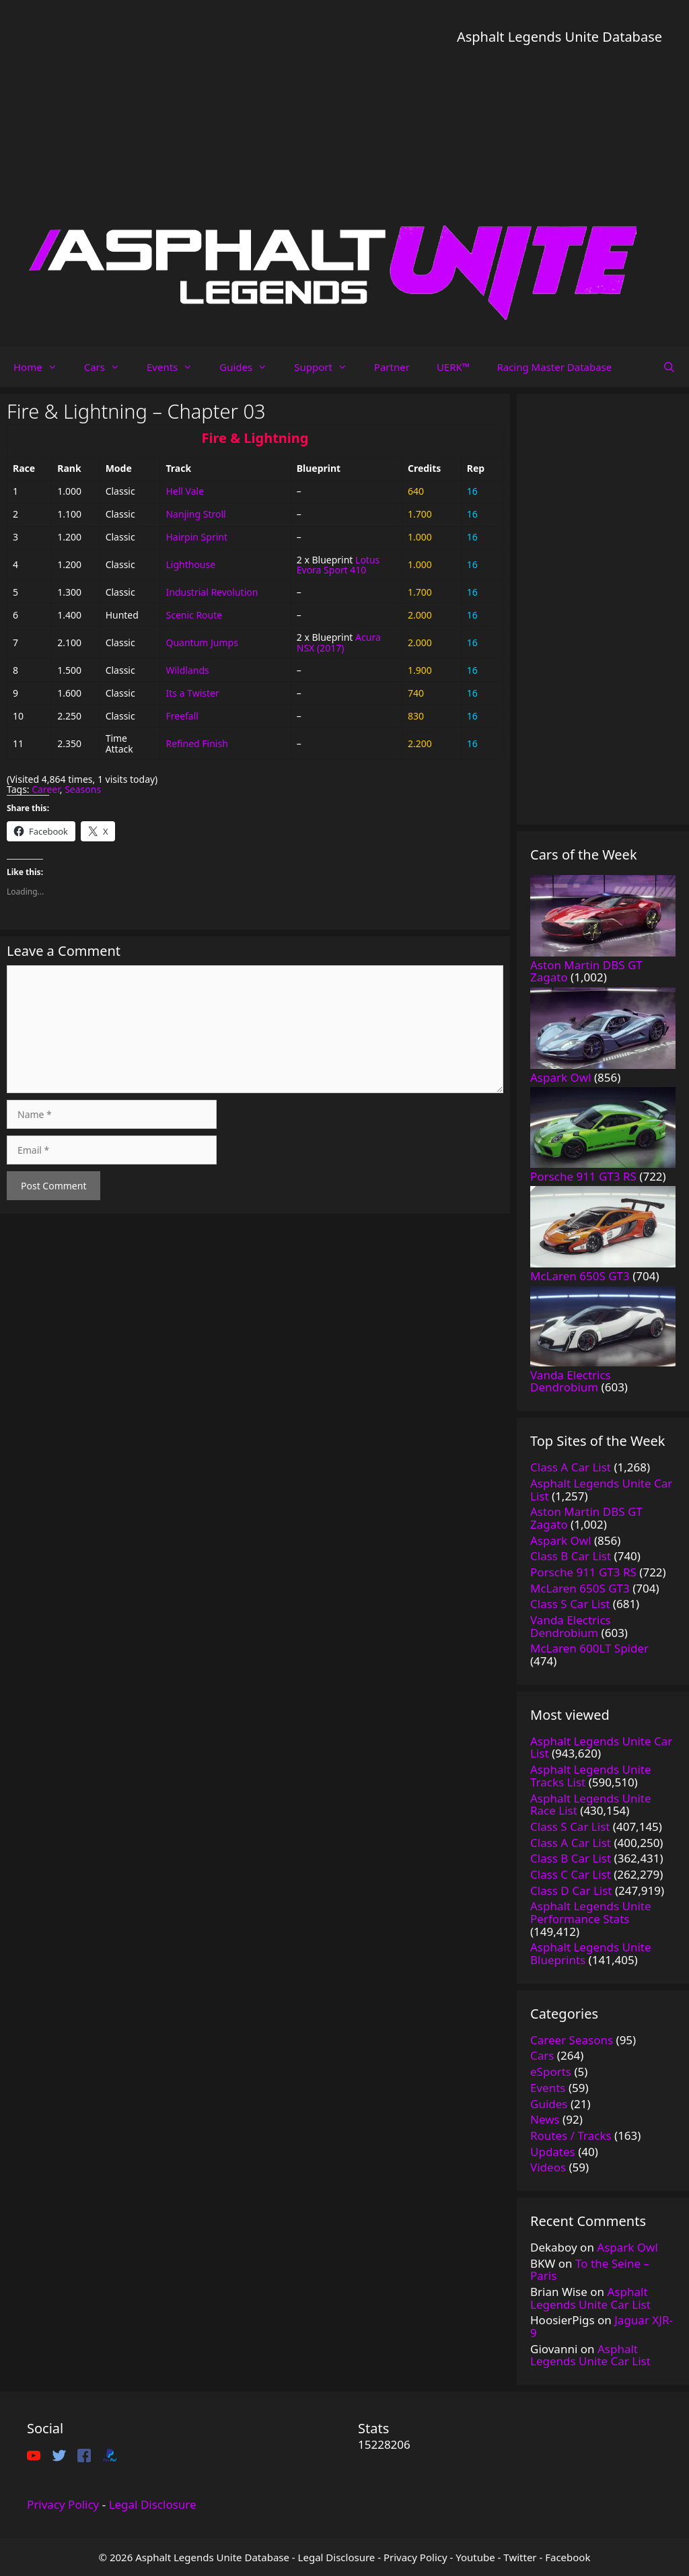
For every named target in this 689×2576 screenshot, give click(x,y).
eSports (550, 2071)
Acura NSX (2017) (339, 642)
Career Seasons (571, 2040)
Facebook (567, 2557)
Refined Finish (196, 743)
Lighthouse (190, 564)
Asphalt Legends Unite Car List (590, 2298)
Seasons (83, 789)
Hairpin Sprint (196, 536)
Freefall (182, 715)
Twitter (519, 2557)
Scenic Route (194, 614)
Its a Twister (192, 693)
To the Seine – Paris (589, 2270)
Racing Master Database (554, 367)
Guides (250, 367)
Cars (108, 367)
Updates (552, 2151)
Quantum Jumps (202, 642)
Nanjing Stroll (195, 514)
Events (176, 367)
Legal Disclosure (152, 2504)
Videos (548, 2167)
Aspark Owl (627, 2247)
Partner (392, 367)
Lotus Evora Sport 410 (338, 564)
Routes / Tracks (571, 2135)
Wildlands (187, 670)
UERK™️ (453, 367)
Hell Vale (185, 491)
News (545, 2119)
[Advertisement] (559, 141)
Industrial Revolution (212, 592)
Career (46, 789)
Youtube (475, 2557)
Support (327, 367)
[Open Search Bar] (669, 367)
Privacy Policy (63, 2504)
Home (42, 367)
